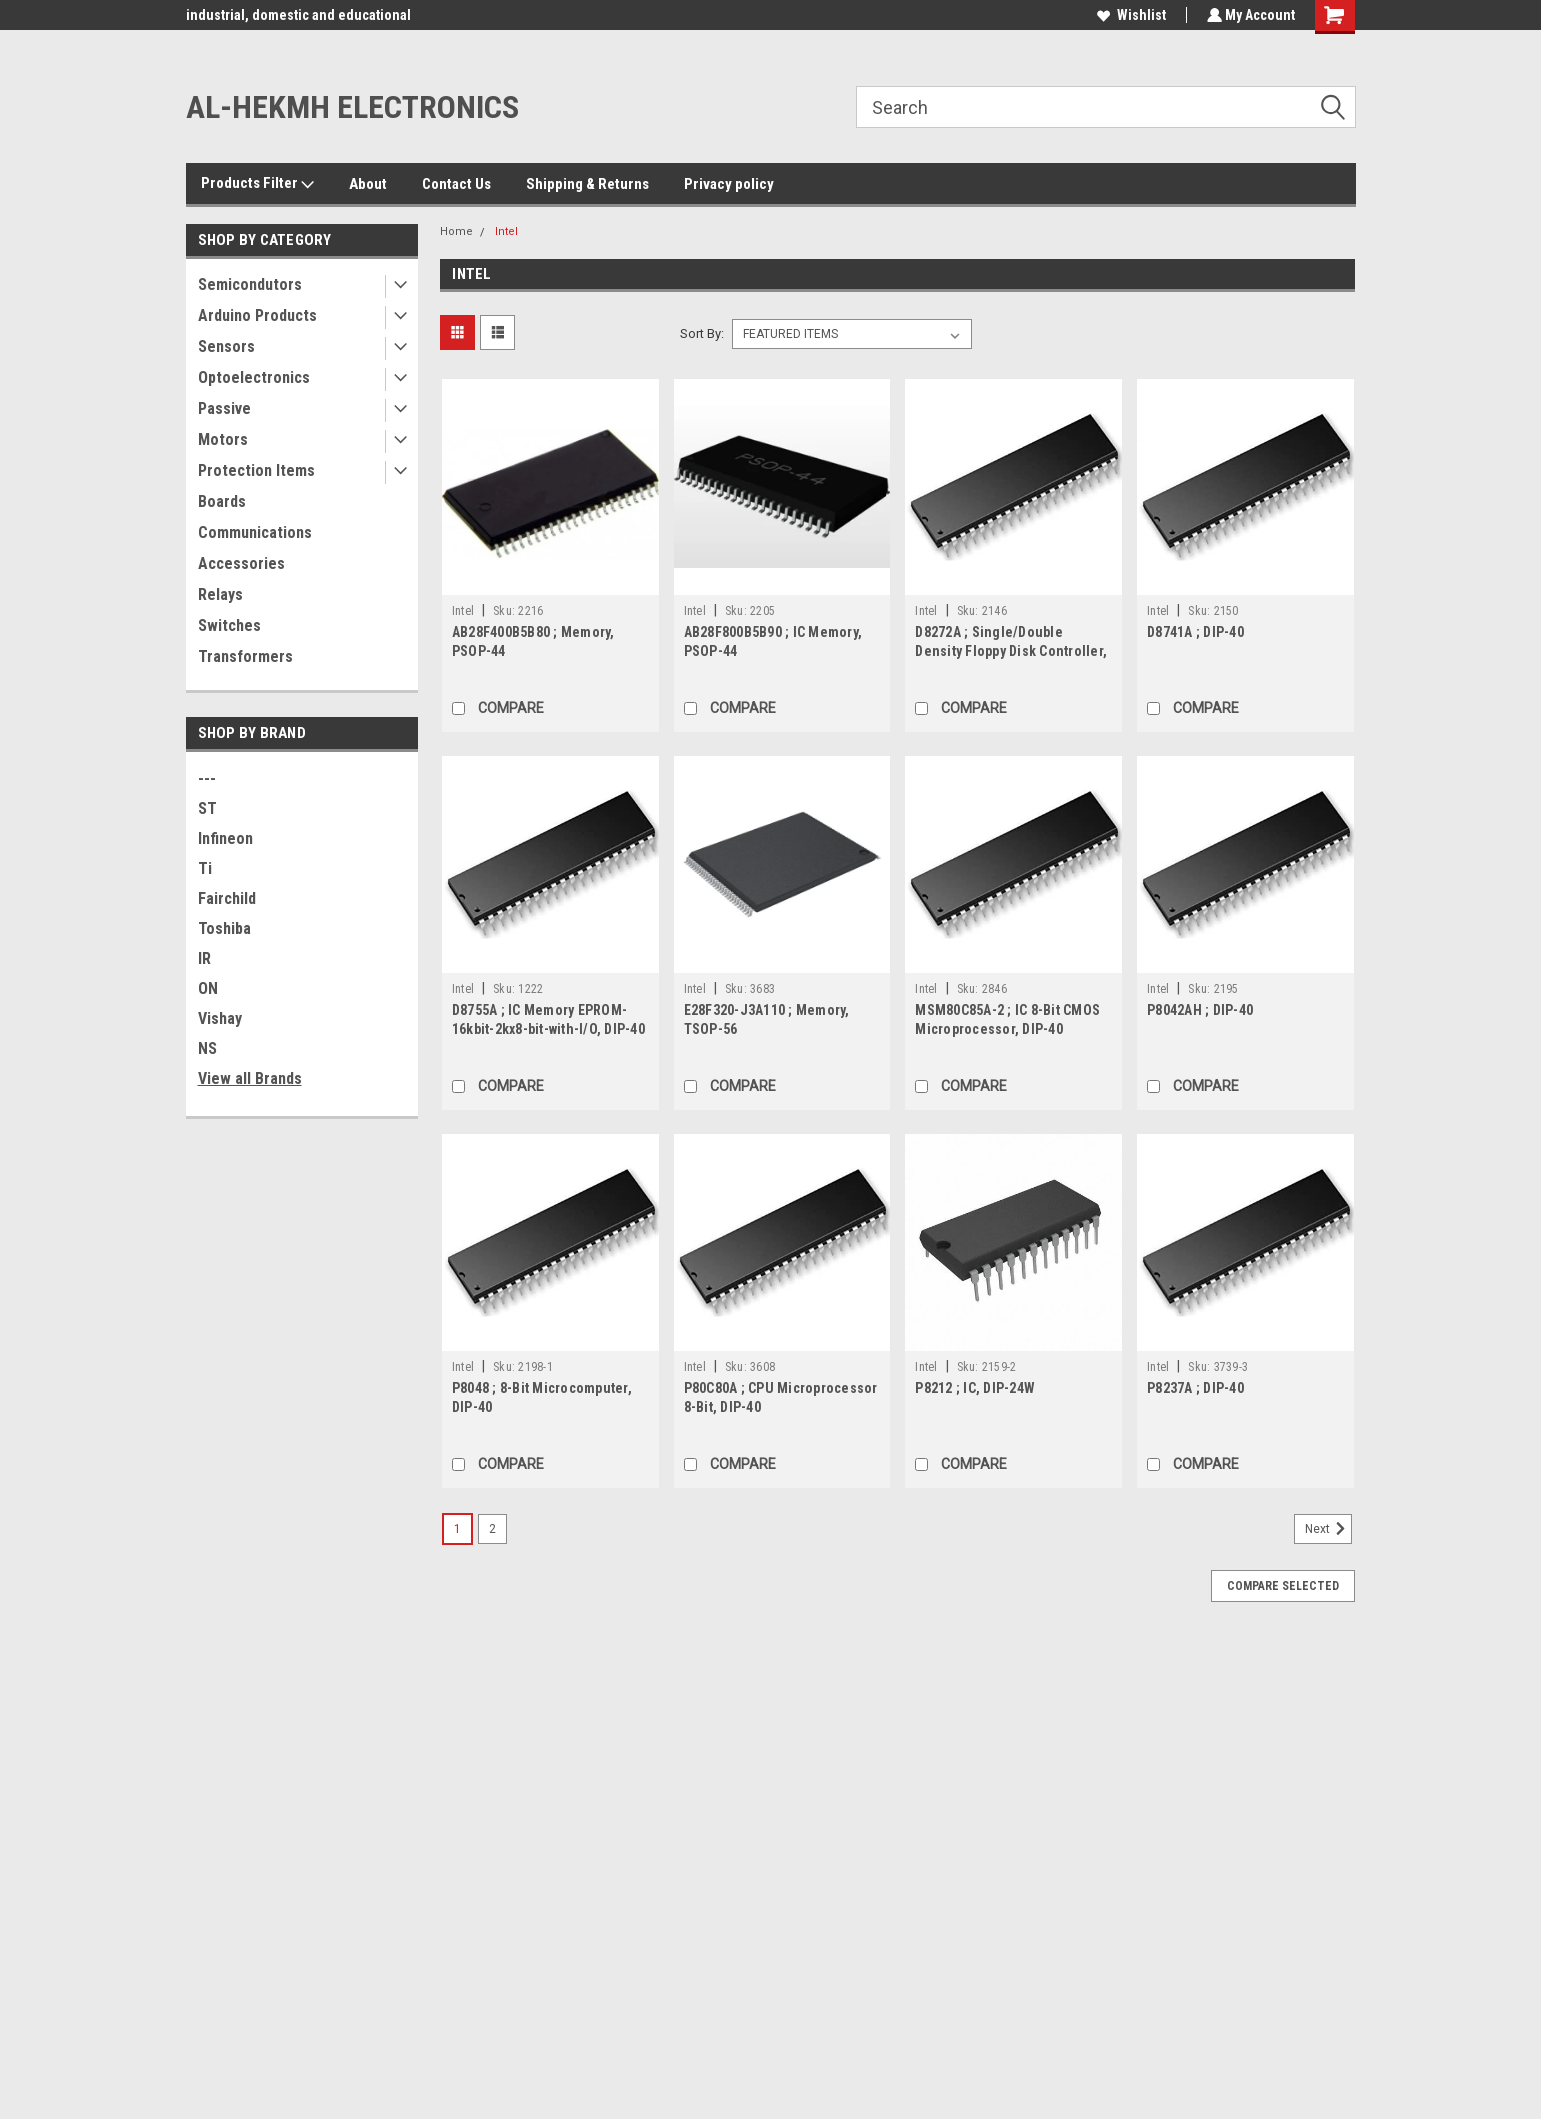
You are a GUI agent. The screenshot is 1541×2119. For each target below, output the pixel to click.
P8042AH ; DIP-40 (1200, 1010)
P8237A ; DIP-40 (1195, 1388)
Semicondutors (250, 284)
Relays (220, 594)
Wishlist (1129, 15)
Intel (506, 231)
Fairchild (227, 898)
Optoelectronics (254, 377)
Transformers (245, 656)
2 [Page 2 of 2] (492, 1529)
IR (204, 958)
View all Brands (250, 1078)
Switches (229, 625)
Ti (205, 868)
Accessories (241, 563)
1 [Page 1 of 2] (457, 1529)
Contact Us (456, 184)
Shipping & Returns (587, 184)
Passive (224, 408)
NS (207, 1048)
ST (207, 808)
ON (208, 988)
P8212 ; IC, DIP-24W (975, 1388)
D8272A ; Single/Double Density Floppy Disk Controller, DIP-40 (1011, 651)
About (368, 184)
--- (207, 778)
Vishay (220, 1018)
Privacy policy (729, 184)
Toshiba (224, 928)
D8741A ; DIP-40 (1195, 632)
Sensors (226, 346)
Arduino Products (257, 315)
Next (1328, 1529)
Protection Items (256, 470)
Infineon (225, 838)
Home (456, 231)
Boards (222, 501)
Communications (255, 532)
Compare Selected (1283, 1586)
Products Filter (257, 184)
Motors (223, 439)
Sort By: (702, 333)
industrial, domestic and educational (298, 15)
